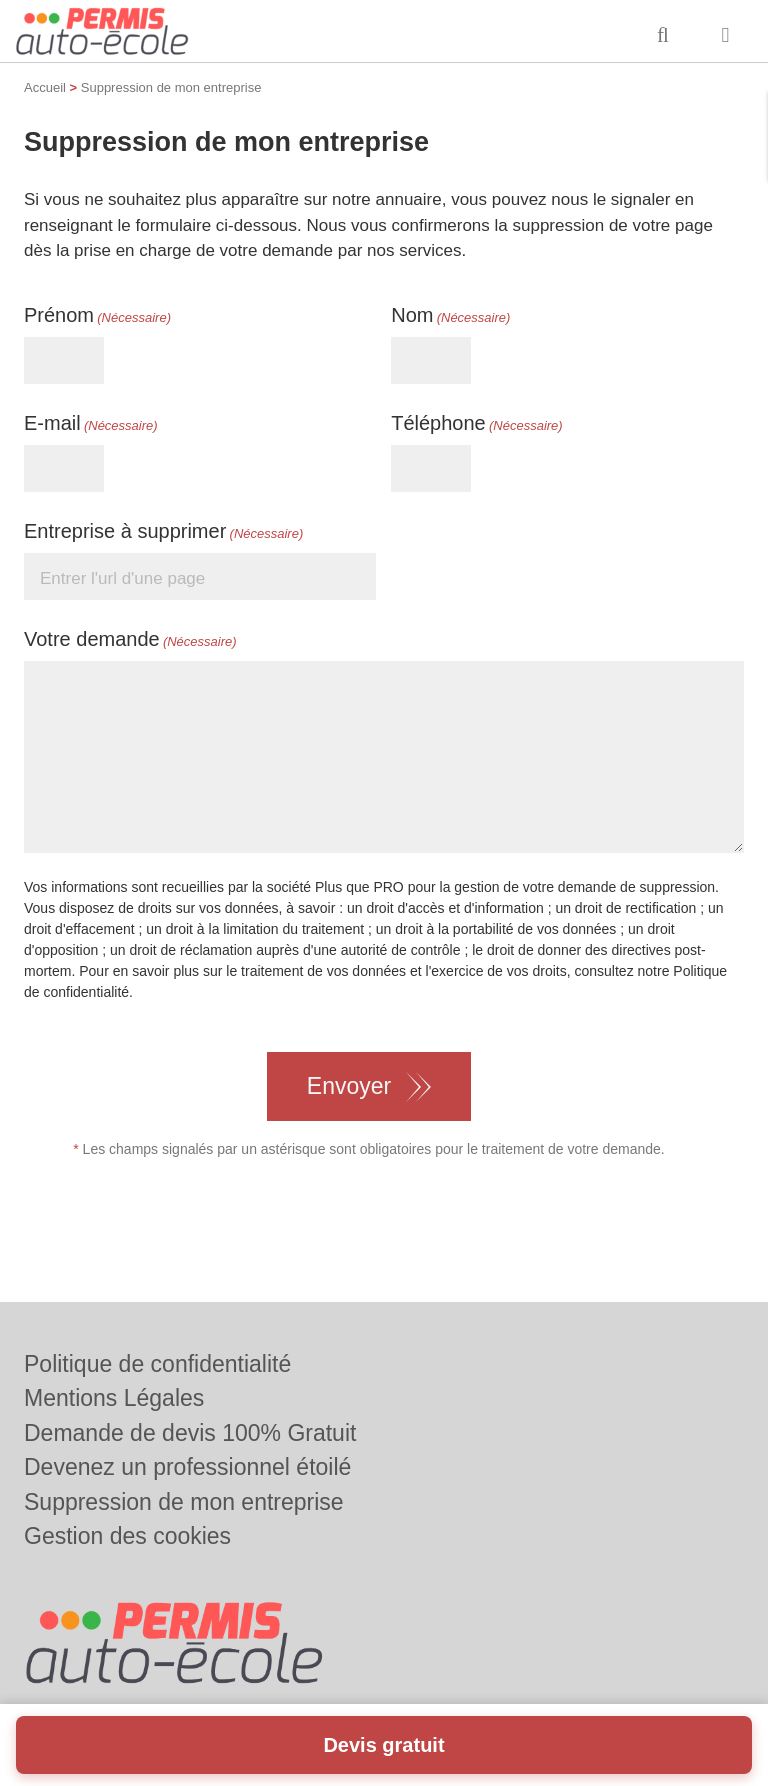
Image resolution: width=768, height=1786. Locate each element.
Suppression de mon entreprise (184, 1502)
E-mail (91, 424)
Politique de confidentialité (157, 1364)
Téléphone (476, 424)
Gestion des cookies (127, 1536)
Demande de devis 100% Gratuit (190, 1433)
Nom (450, 316)
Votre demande (130, 640)
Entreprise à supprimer (163, 532)
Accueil (45, 87)
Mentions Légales (114, 1398)
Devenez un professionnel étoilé (187, 1467)
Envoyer (349, 1086)
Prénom (97, 316)
